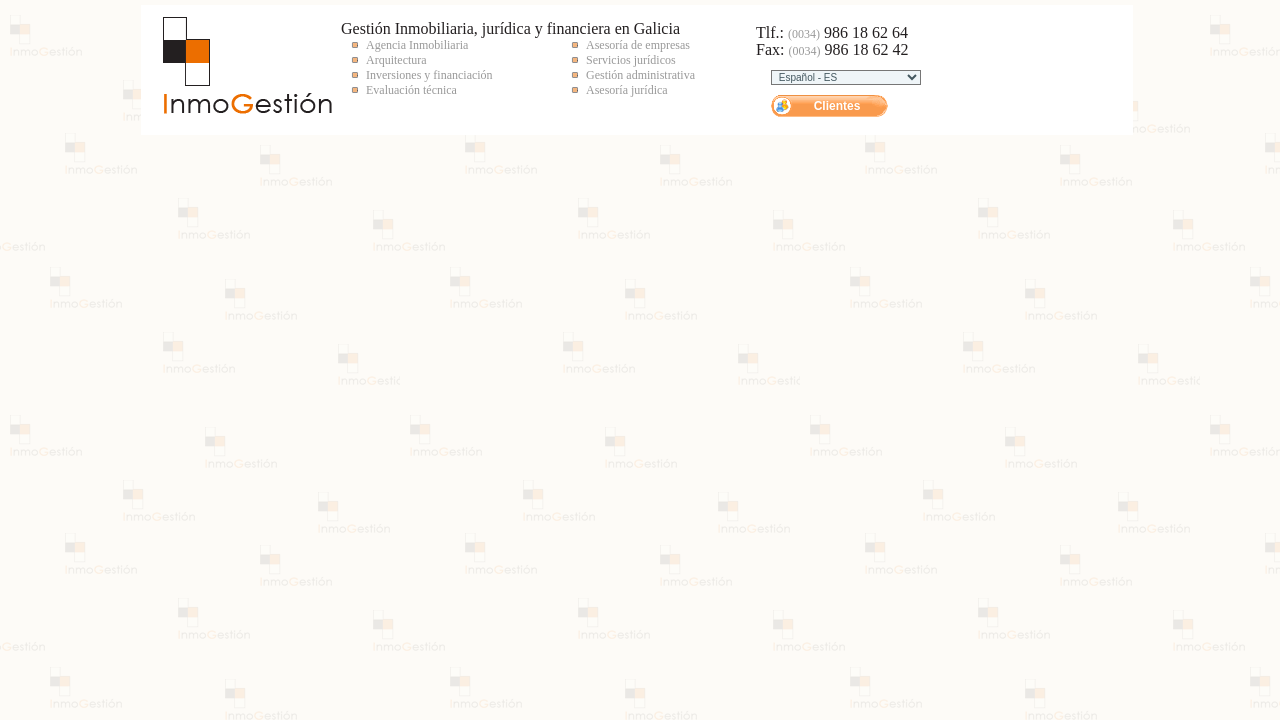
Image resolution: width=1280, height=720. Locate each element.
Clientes (837, 106)
